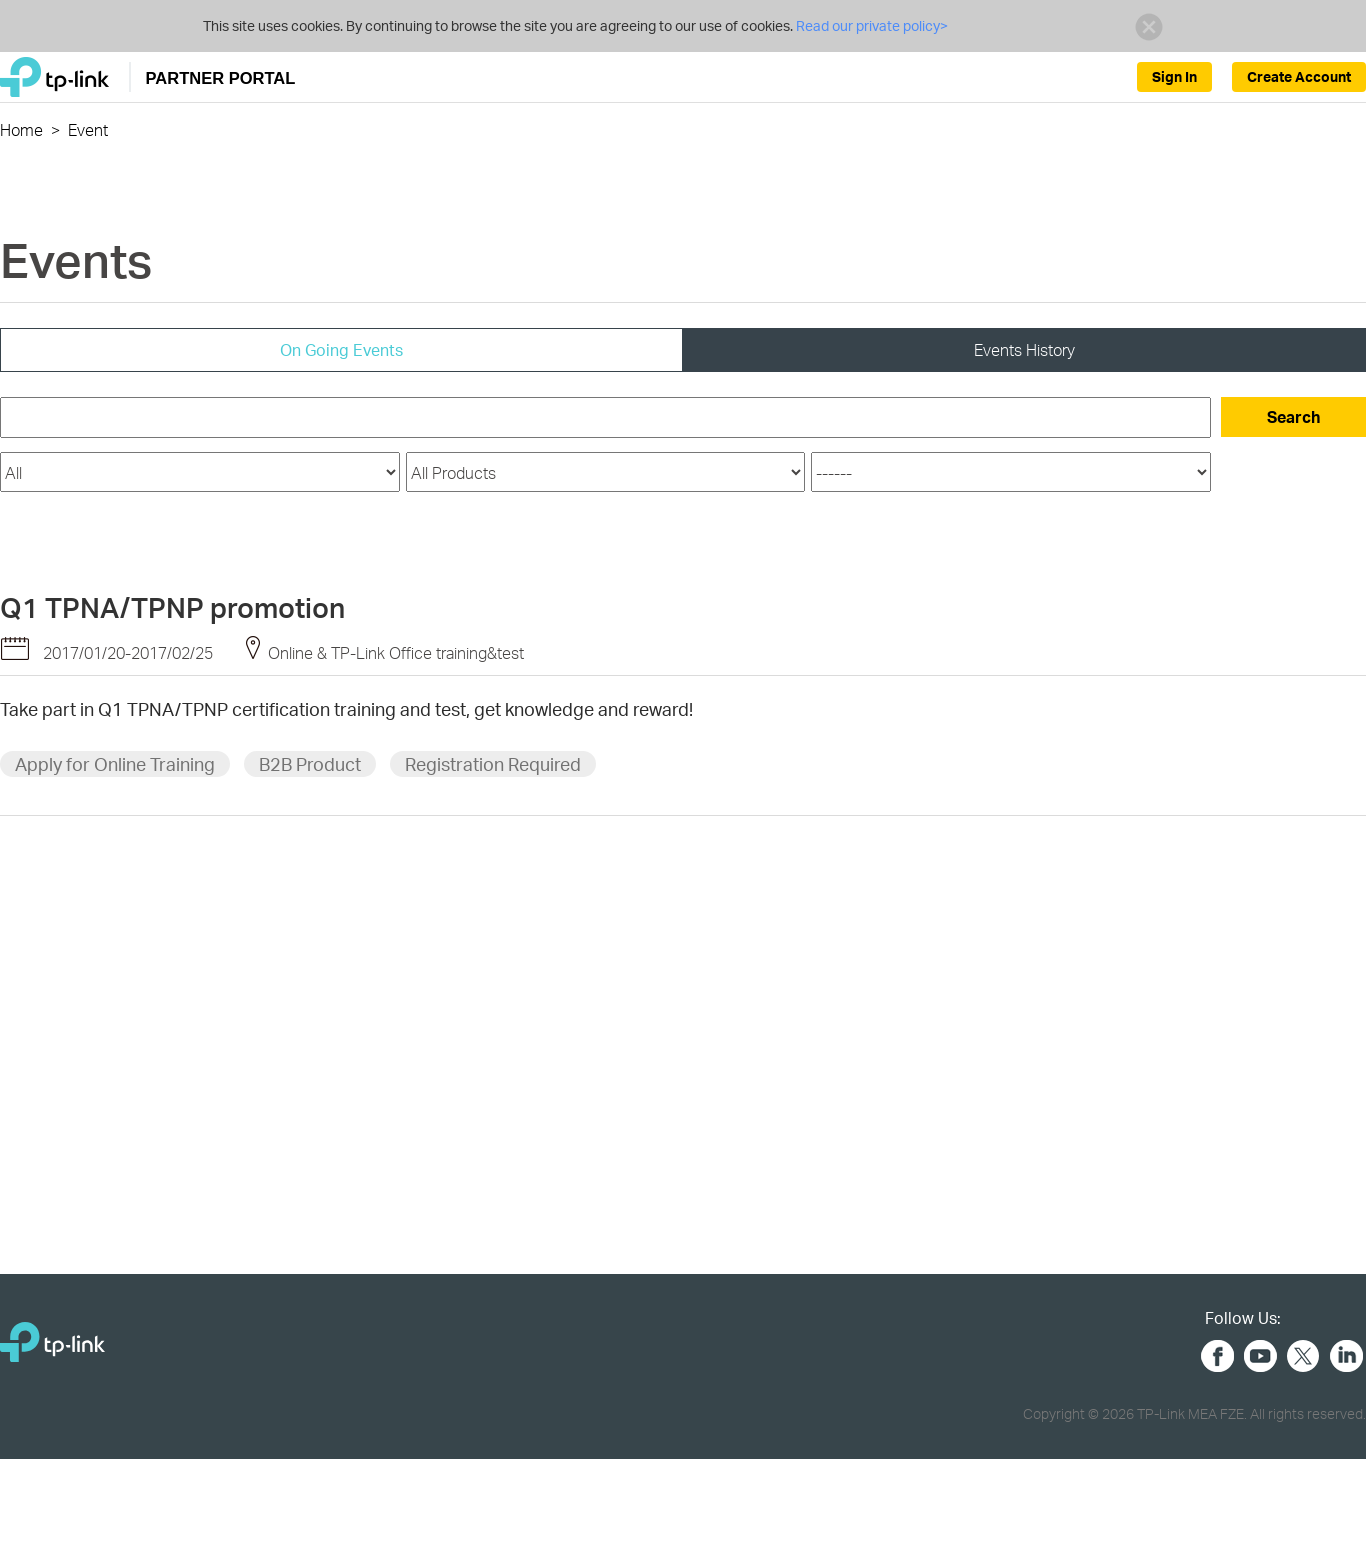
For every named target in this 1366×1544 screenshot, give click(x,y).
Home (21, 129)
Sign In (1174, 76)
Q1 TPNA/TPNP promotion (172, 607)
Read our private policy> (870, 25)
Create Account (1299, 76)
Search (1293, 416)
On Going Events (341, 349)
